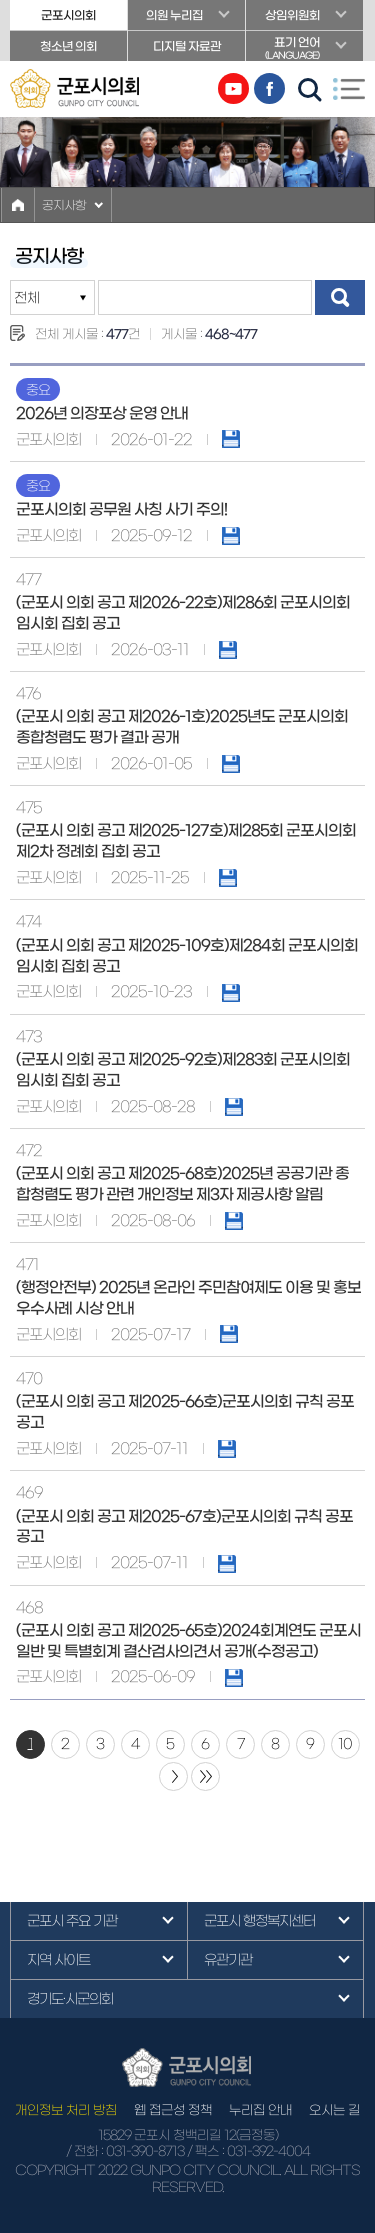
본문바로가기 (0, 0)
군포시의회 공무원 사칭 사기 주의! (121, 509)
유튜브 (233, 88)
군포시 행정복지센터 (259, 1921)
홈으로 (18, 205)
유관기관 (228, 1960)
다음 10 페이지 (173, 1776)
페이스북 (269, 88)
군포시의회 (68, 15)
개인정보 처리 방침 (66, 2110)
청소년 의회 (68, 46)
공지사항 (64, 205)
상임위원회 (292, 15)
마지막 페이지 (205, 1776)
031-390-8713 (145, 2151)
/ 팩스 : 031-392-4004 (248, 2151)
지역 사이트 (58, 1960)
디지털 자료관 (187, 46)
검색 (340, 297)
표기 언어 (304, 48)
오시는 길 (334, 2110)
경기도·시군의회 (70, 1999)
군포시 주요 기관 (72, 1921)
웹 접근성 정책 (173, 2110)
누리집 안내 (260, 2110)
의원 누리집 (174, 15)
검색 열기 (310, 90)
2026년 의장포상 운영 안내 (102, 413)
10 (345, 1744)
